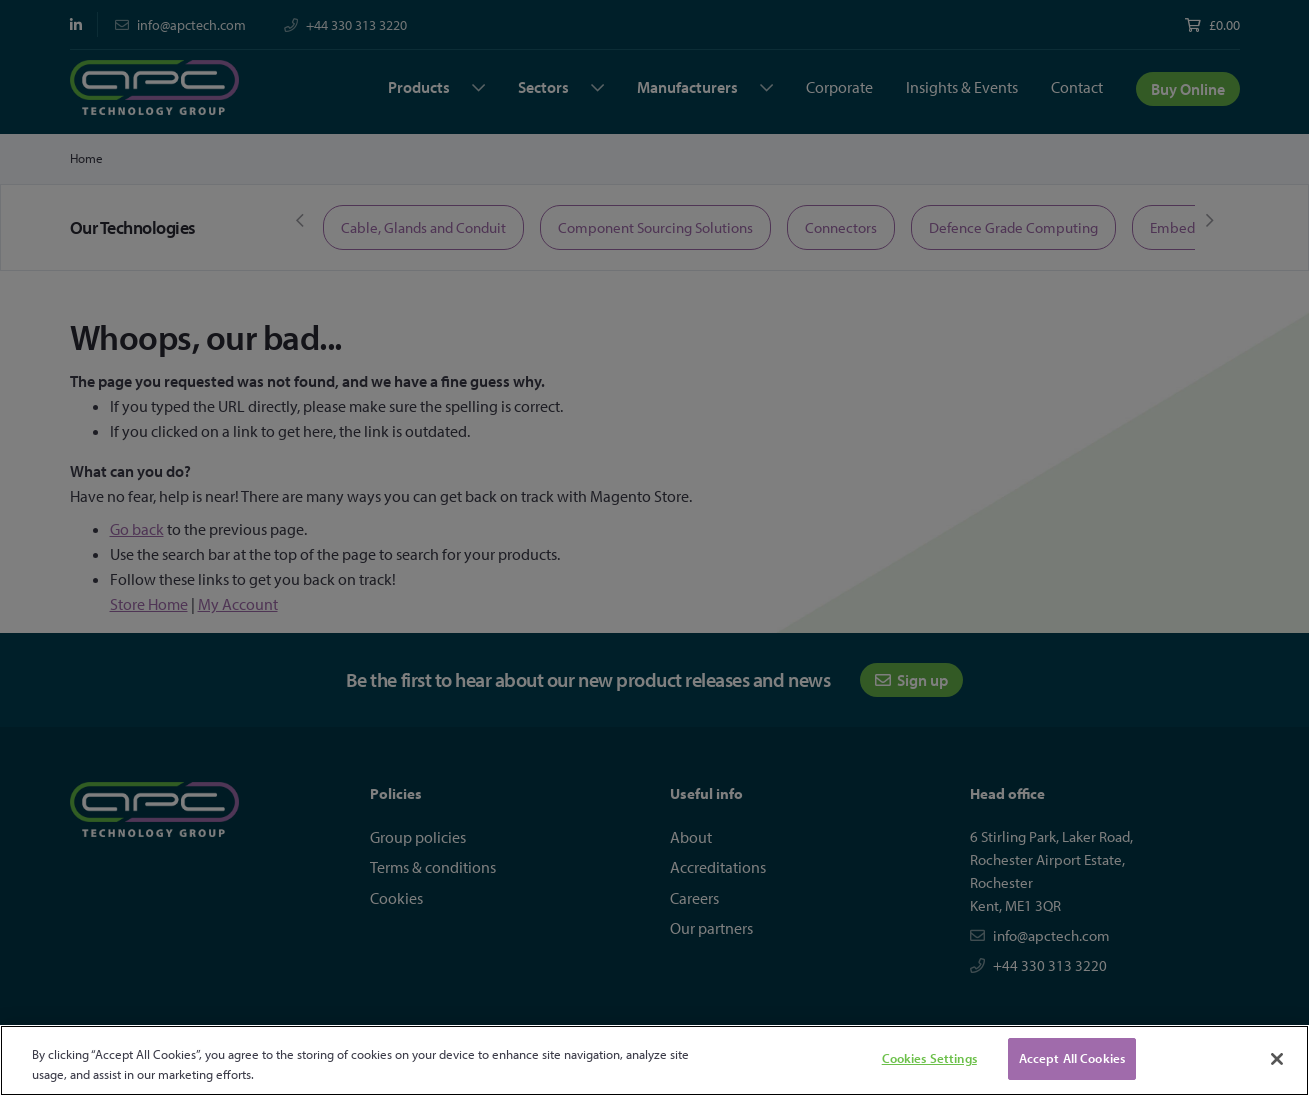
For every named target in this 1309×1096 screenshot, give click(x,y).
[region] (654, 1060)
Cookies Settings (929, 1058)
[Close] (1277, 1059)
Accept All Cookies (1072, 1058)
